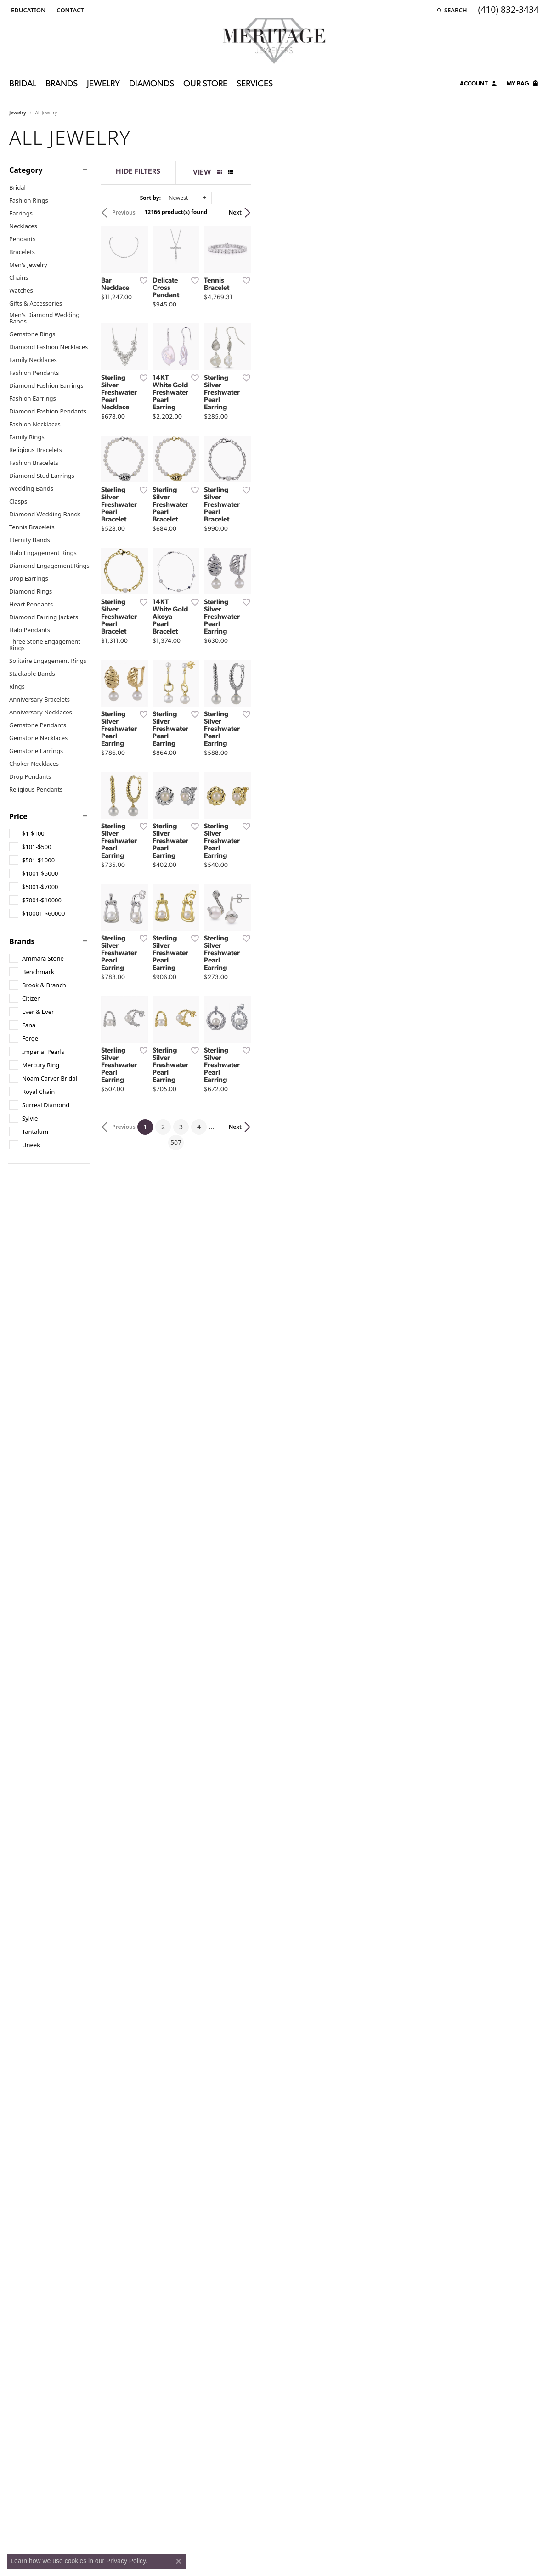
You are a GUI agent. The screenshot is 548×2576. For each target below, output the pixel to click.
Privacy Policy (126, 2561)
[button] (27, 10)
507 (358, 1681)
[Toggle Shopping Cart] (523, 85)
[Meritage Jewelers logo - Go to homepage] (274, 41)
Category (26, 170)
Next (523, 212)
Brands (61, 84)
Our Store (205, 84)
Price (18, 816)
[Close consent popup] (178, 2561)
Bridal (22, 84)
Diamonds (151, 84)
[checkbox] (27, 833)
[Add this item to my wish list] (236, 376)
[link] (69, 10)
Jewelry (103, 84)
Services (255, 84)
